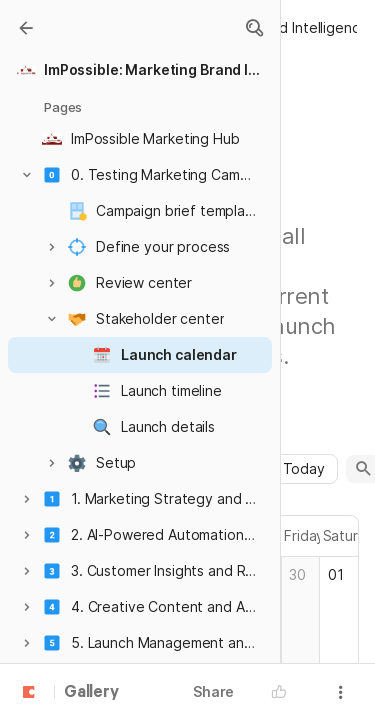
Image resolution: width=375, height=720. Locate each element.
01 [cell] (336, 574)
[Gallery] (26, 28)
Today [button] (304, 468)
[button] (254, 28)
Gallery (91, 693)
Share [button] (213, 691)
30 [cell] (297, 574)
